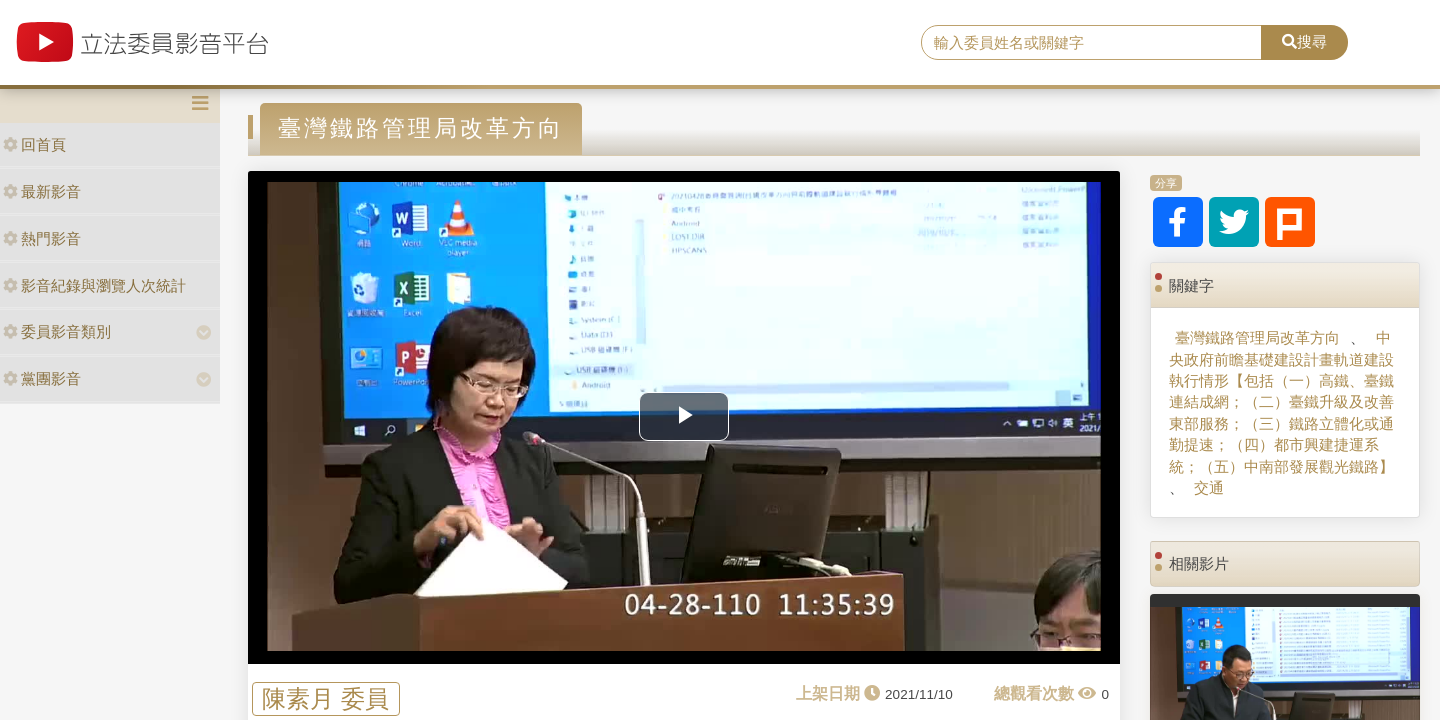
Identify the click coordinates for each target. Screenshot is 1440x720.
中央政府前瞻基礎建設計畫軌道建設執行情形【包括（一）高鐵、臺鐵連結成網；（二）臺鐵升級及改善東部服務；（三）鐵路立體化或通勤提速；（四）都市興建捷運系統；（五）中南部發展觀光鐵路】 (1281, 402)
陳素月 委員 (325, 698)
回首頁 (34, 144)
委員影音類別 (57, 331)
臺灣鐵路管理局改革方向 (1257, 337)
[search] (1091, 43)
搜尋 (1304, 41)
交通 (1209, 487)
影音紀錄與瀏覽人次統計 (94, 285)
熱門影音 (42, 238)
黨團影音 (42, 378)
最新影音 (42, 191)
